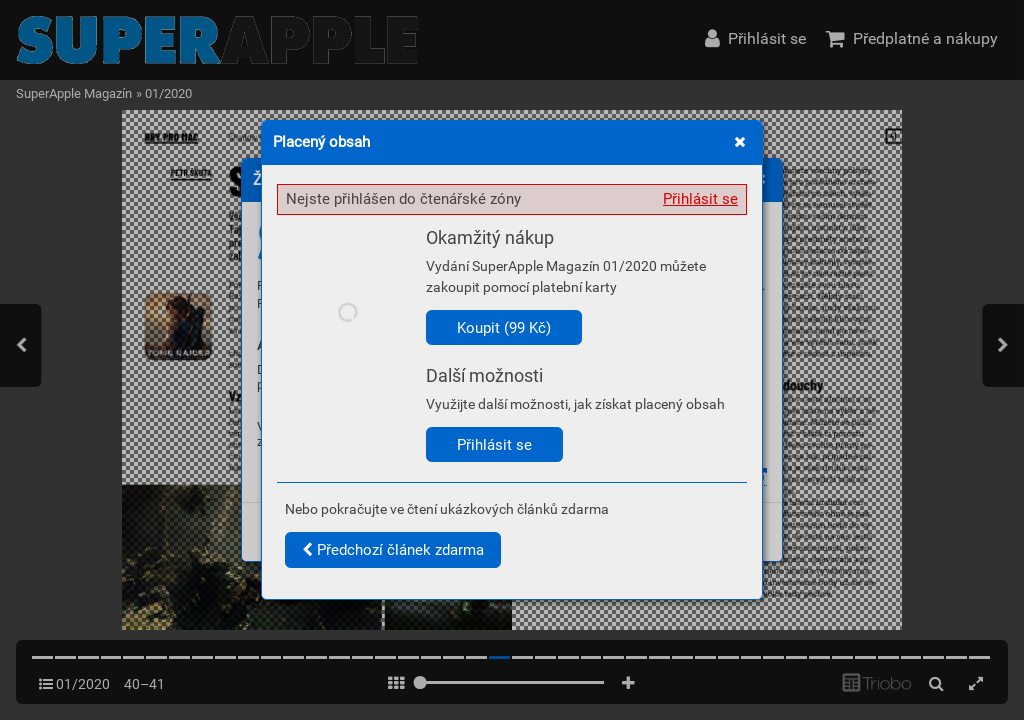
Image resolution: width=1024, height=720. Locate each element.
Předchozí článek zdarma (393, 550)
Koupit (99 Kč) (504, 328)
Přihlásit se (700, 199)
